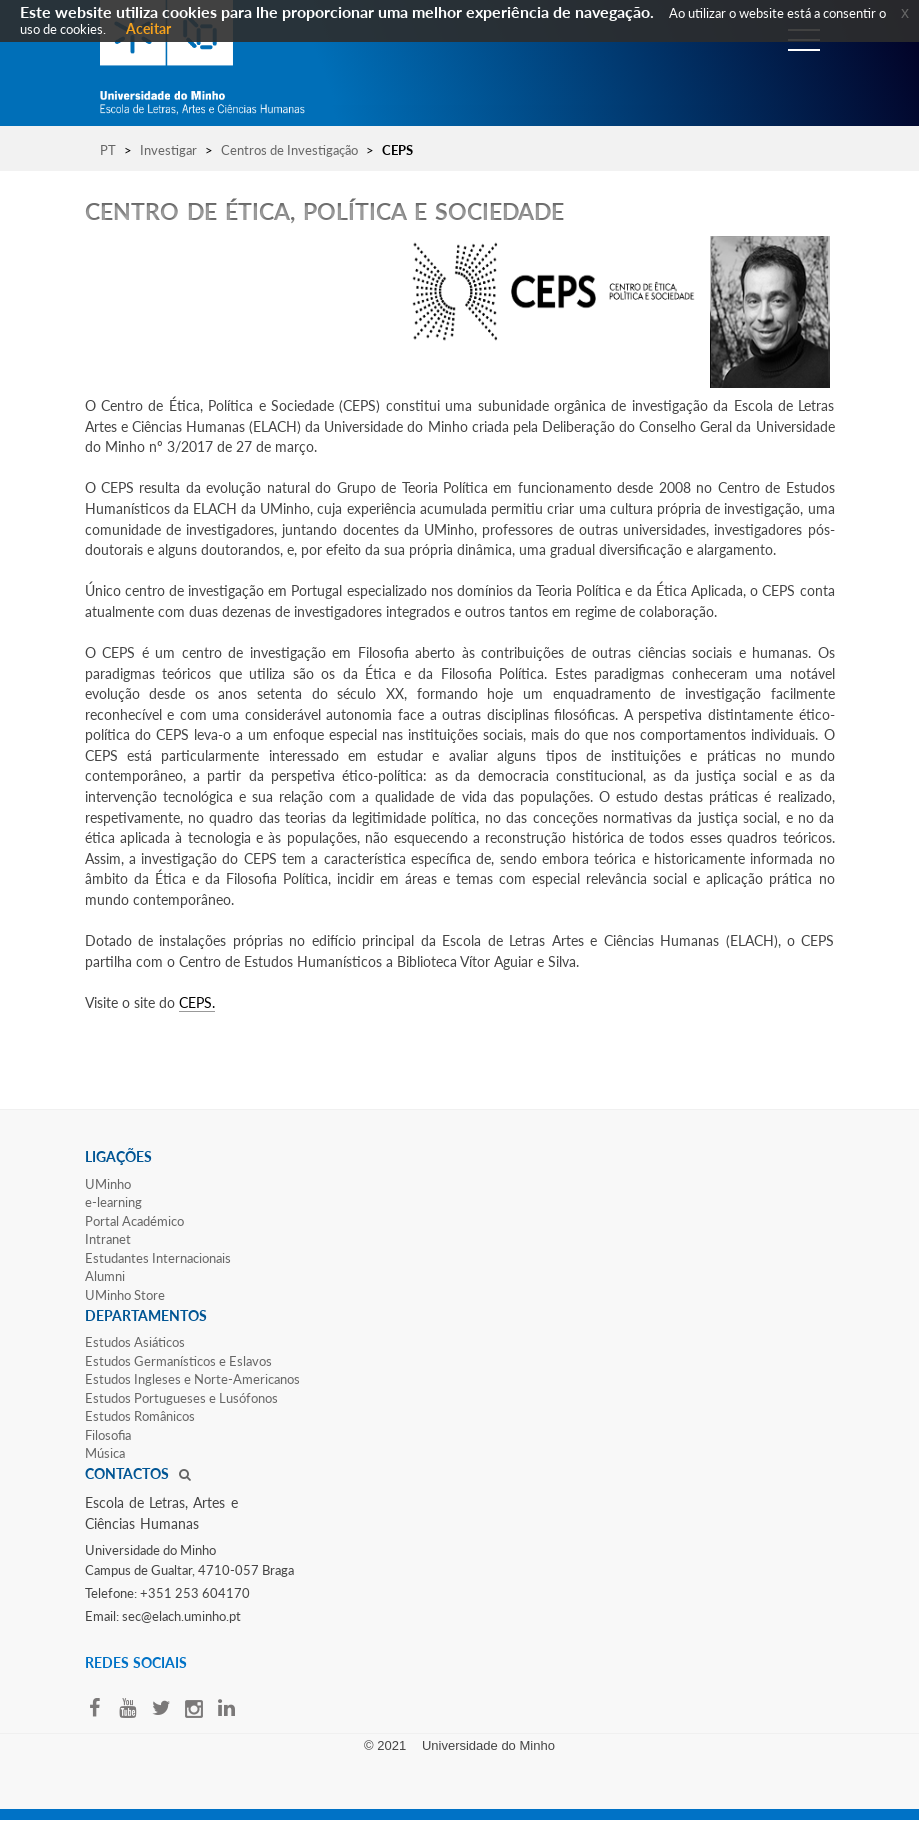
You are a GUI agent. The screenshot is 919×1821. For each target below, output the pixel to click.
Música (105, 1453)
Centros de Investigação (289, 150)
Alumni (105, 1276)
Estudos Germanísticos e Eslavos (178, 1361)
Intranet (108, 1239)
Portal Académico (134, 1221)
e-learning (113, 1202)
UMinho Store (125, 1295)
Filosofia (108, 1435)
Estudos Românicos (140, 1416)
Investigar (168, 150)
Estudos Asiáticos (135, 1342)
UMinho (108, 1184)
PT (108, 150)
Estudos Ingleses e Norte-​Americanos (192, 1379)
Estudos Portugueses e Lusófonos (181, 1398)
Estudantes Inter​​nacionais (158, 1258)
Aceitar (148, 28)
